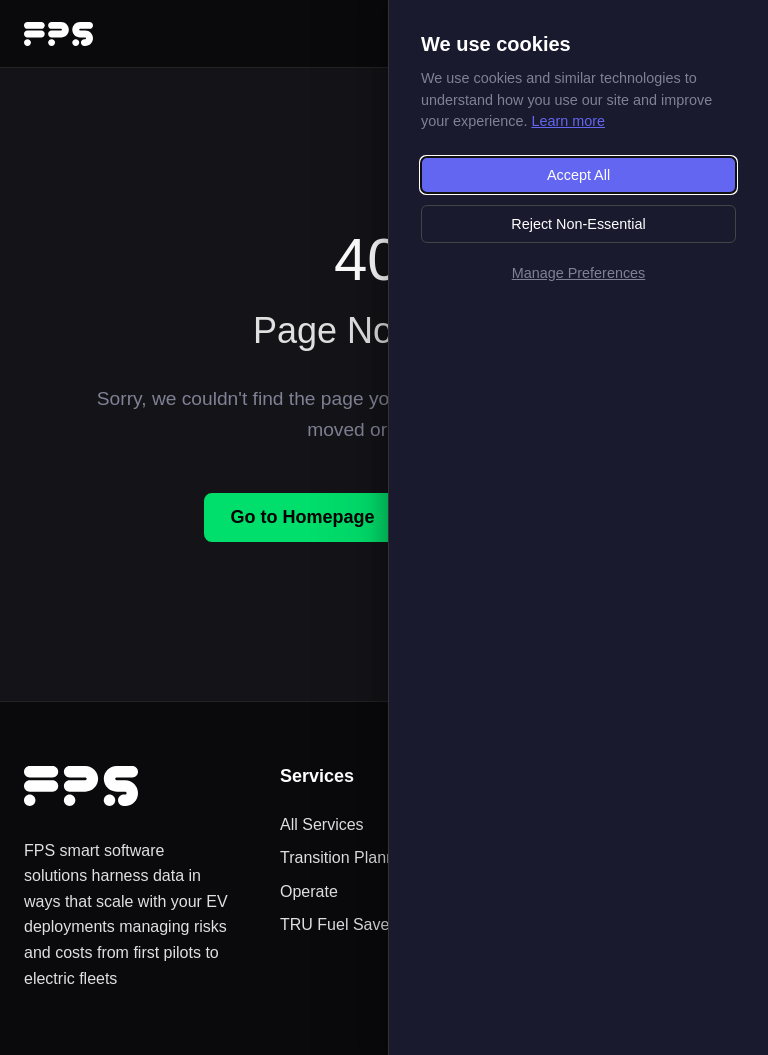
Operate (309, 891)
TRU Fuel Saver (337, 924)
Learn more (568, 121)
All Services (322, 824)
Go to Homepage (302, 517)
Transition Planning (348, 857)
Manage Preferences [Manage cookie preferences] (579, 273)
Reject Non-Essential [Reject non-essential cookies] (578, 224)
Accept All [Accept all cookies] (578, 175)
